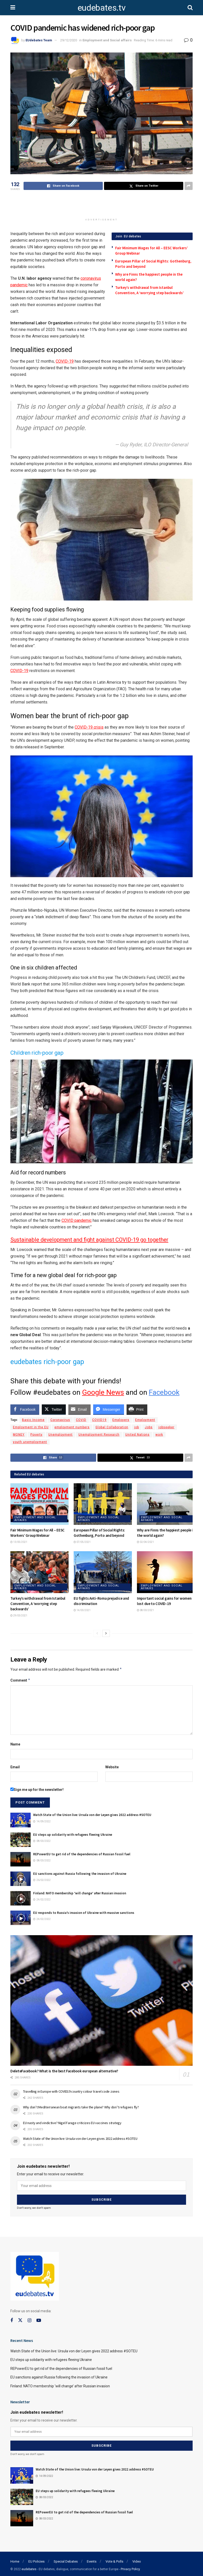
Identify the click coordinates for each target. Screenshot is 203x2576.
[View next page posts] (106, 1633)
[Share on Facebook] (63, 186)
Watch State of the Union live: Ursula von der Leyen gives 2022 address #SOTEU (92, 1815)
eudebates (29, 2568)
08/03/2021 (145, 1610)
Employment (145, 1420)
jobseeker (166, 1427)
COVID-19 (65, 361)
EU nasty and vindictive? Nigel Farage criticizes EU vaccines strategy (72, 2123)
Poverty (36, 1434)
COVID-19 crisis (89, 727)
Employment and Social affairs (107, 40)
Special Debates (66, 2560)
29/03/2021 (18, 1615)
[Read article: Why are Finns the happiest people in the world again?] (166, 1504)
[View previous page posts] (97, 1633)
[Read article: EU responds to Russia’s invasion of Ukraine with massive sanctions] (20, 1918)
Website (112, 1767)
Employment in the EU (31, 1427)
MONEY (19, 1434)
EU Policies (36, 2560)
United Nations (137, 1434)
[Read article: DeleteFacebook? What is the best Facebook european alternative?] (101, 2000)
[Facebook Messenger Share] (108, 1409)
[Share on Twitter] (143, 186)
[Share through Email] (79, 1409)
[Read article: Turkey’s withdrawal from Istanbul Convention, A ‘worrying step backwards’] (39, 1572)
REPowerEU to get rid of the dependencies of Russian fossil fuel (81, 1854)
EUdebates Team (39, 40)
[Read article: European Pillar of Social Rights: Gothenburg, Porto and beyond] (103, 1504)
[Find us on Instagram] (29, 2320)
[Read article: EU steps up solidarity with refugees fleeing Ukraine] (20, 1839)
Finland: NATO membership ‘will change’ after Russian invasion (79, 1893)
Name (15, 1744)
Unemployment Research (98, 1434)
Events (91, 2560)
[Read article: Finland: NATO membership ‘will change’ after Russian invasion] (20, 1898)
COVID (81, 1420)
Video (136, 2560)
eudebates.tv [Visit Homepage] (101, 7)
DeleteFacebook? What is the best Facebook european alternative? (64, 2071)
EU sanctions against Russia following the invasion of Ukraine (79, 1874)
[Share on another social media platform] (189, 186)
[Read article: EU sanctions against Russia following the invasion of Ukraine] (20, 1879)
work (159, 1434)
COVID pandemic (77, 1220)
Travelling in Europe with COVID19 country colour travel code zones (71, 2091)
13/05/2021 (18, 1542)
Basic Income (33, 1420)
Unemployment (60, 1434)
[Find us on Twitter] (20, 2320)
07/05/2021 (82, 1542)
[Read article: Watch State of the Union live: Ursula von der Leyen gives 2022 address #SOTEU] (20, 1820)
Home (14, 2560)
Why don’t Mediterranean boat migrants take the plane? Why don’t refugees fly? (81, 2107)
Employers (120, 1420)
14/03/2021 (82, 1610)
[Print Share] (137, 1409)
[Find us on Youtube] (38, 2320)
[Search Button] (190, 7)
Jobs (149, 1427)
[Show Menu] (12, 7)
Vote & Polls (114, 2560)
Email (15, 1767)
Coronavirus (60, 1420)
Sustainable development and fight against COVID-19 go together (89, 1240)
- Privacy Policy (129, 2568)
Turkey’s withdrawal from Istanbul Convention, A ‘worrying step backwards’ (37, 1603)
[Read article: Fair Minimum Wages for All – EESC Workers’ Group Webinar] (39, 1504)
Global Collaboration (111, 1427)
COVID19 (99, 1420)
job (136, 1427)
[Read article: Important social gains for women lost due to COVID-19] (166, 1572)
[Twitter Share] (54, 1409)
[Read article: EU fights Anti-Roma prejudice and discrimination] (103, 1572)
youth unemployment (30, 1442)
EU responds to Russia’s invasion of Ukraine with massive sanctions (83, 1913)
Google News (103, 1392)
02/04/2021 (145, 1542)
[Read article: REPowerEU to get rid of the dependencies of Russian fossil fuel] (20, 1859)
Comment (20, 1680)
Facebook (164, 1392)
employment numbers (72, 1427)
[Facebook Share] (24, 1409)
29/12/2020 (68, 40)
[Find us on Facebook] (11, 2320)
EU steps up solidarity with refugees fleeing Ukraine (72, 1834)
